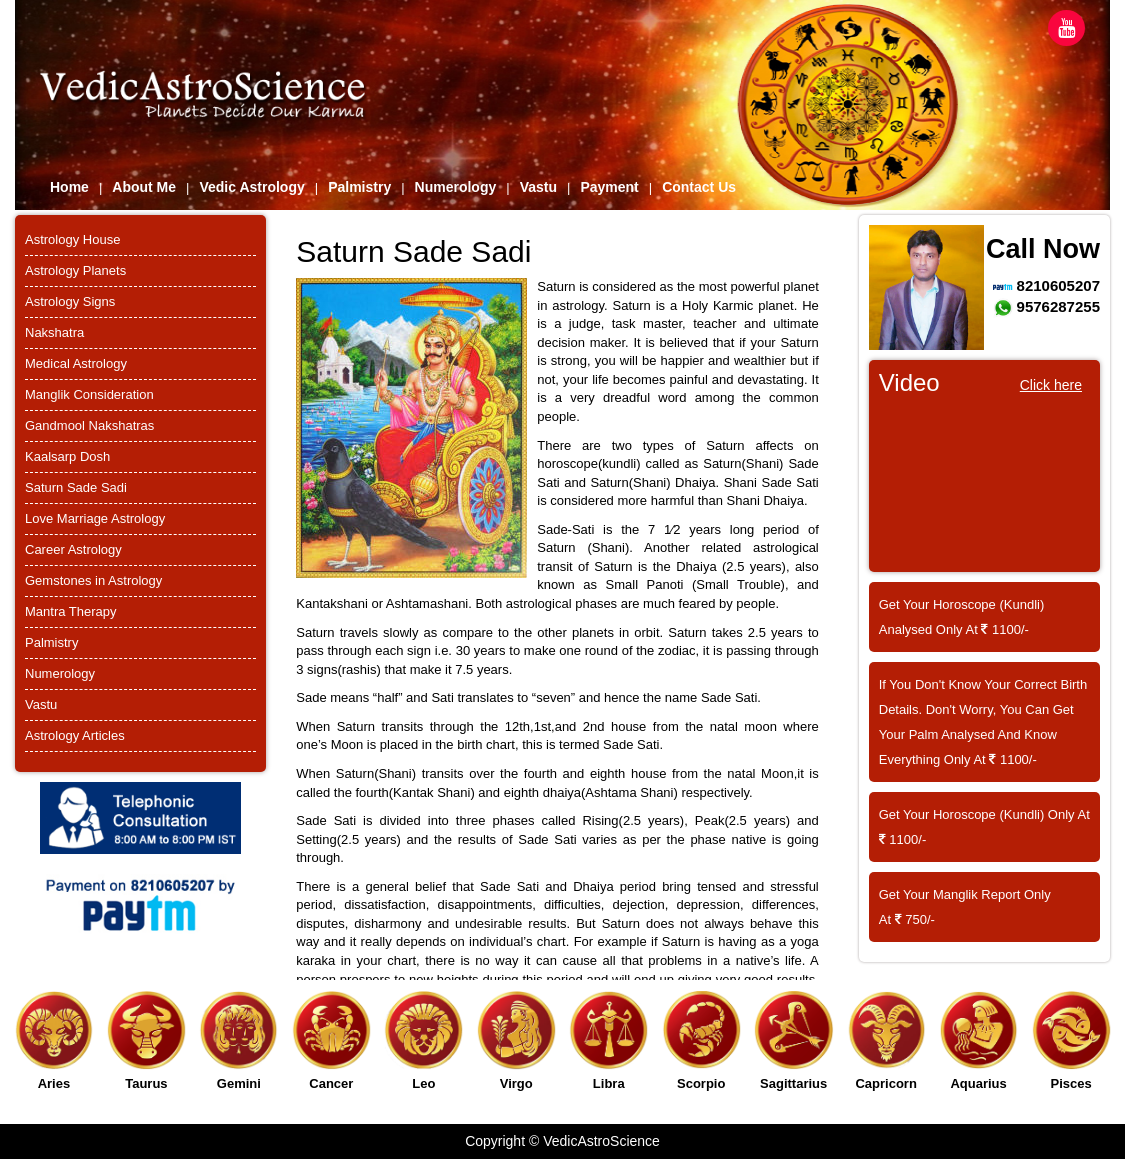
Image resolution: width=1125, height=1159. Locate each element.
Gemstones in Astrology (93, 580)
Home (69, 187)
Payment (609, 187)
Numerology (456, 187)
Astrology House (72, 239)
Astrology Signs (70, 301)
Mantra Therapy (71, 611)
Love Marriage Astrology (95, 518)
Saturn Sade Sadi (76, 487)
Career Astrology (73, 549)
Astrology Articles (75, 735)
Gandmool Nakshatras (89, 425)
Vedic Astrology (251, 187)
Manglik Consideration (89, 394)
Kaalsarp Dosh (67, 456)
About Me (144, 187)
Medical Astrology (76, 363)
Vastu (538, 187)
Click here (1051, 385)
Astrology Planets (75, 270)
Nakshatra (54, 332)
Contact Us (699, 187)
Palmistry (359, 187)
